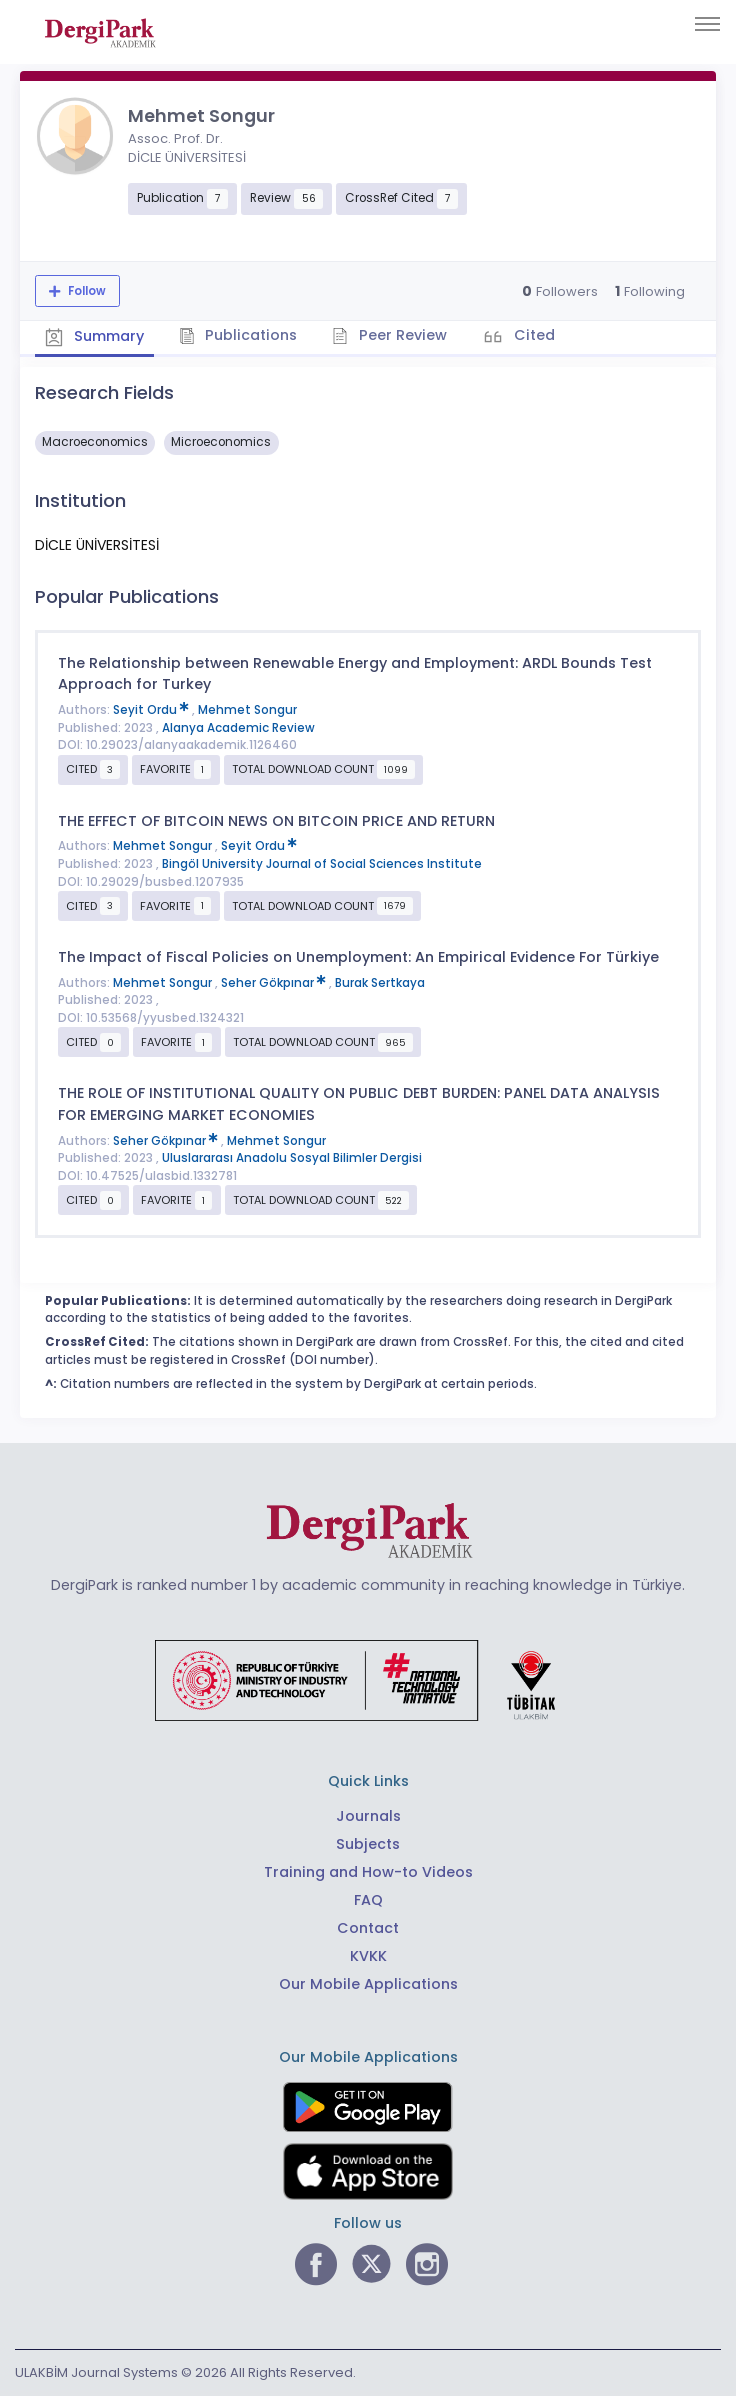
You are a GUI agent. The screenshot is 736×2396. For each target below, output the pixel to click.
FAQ (368, 1900)
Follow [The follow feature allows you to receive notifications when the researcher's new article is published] (85, 291)
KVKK (368, 1956)
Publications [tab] (238, 335)
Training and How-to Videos (368, 1872)
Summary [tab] (94, 337)
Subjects (368, 1844)
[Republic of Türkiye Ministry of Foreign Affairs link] (368, 1679)
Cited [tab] (532, 335)
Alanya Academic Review (238, 728)
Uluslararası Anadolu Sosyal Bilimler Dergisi (292, 1158)
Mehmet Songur (247, 710)
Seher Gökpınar (275, 983)
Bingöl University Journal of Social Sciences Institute (322, 864)
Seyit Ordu (152, 710)
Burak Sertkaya (380, 983)
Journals (368, 1816)
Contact (368, 1928)
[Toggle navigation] (707, 24)
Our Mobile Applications (368, 1984)
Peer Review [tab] (389, 335)
